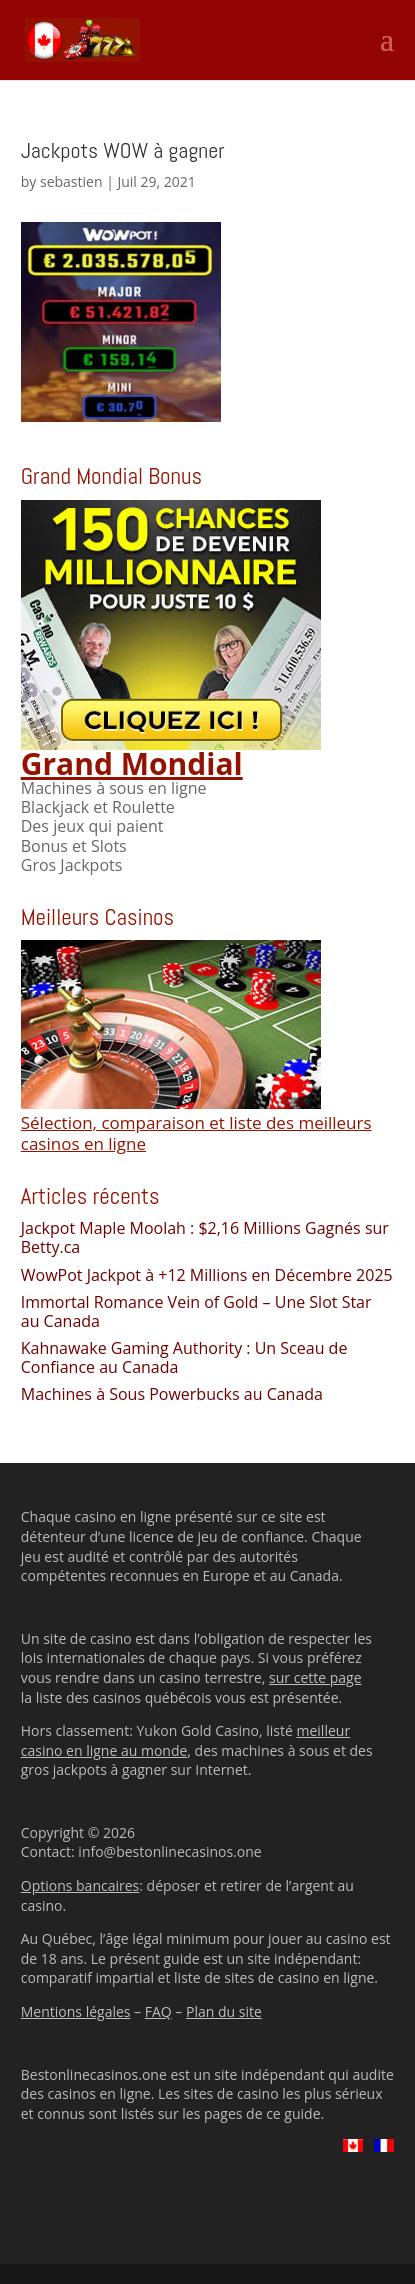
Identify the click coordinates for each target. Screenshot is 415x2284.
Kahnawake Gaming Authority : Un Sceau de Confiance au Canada (184, 1357)
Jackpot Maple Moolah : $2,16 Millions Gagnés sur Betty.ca (205, 1237)
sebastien (71, 181)
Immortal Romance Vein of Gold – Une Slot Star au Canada (196, 1311)
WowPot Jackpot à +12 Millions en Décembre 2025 (207, 1275)
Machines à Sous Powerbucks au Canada (172, 1394)
